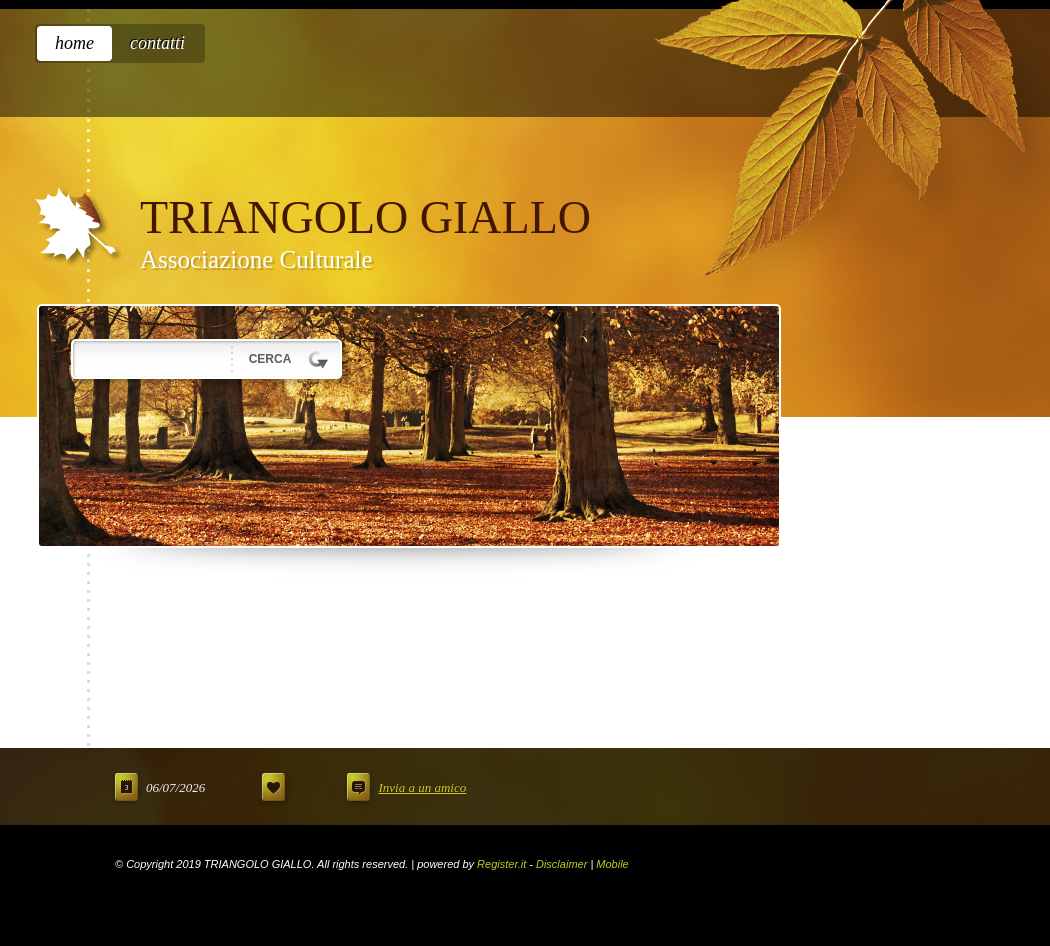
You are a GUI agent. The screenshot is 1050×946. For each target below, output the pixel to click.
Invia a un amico (422, 787)
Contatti (157, 43)
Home (74, 43)
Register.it (501, 864)
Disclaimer (561, 864)
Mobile (612, 864)
